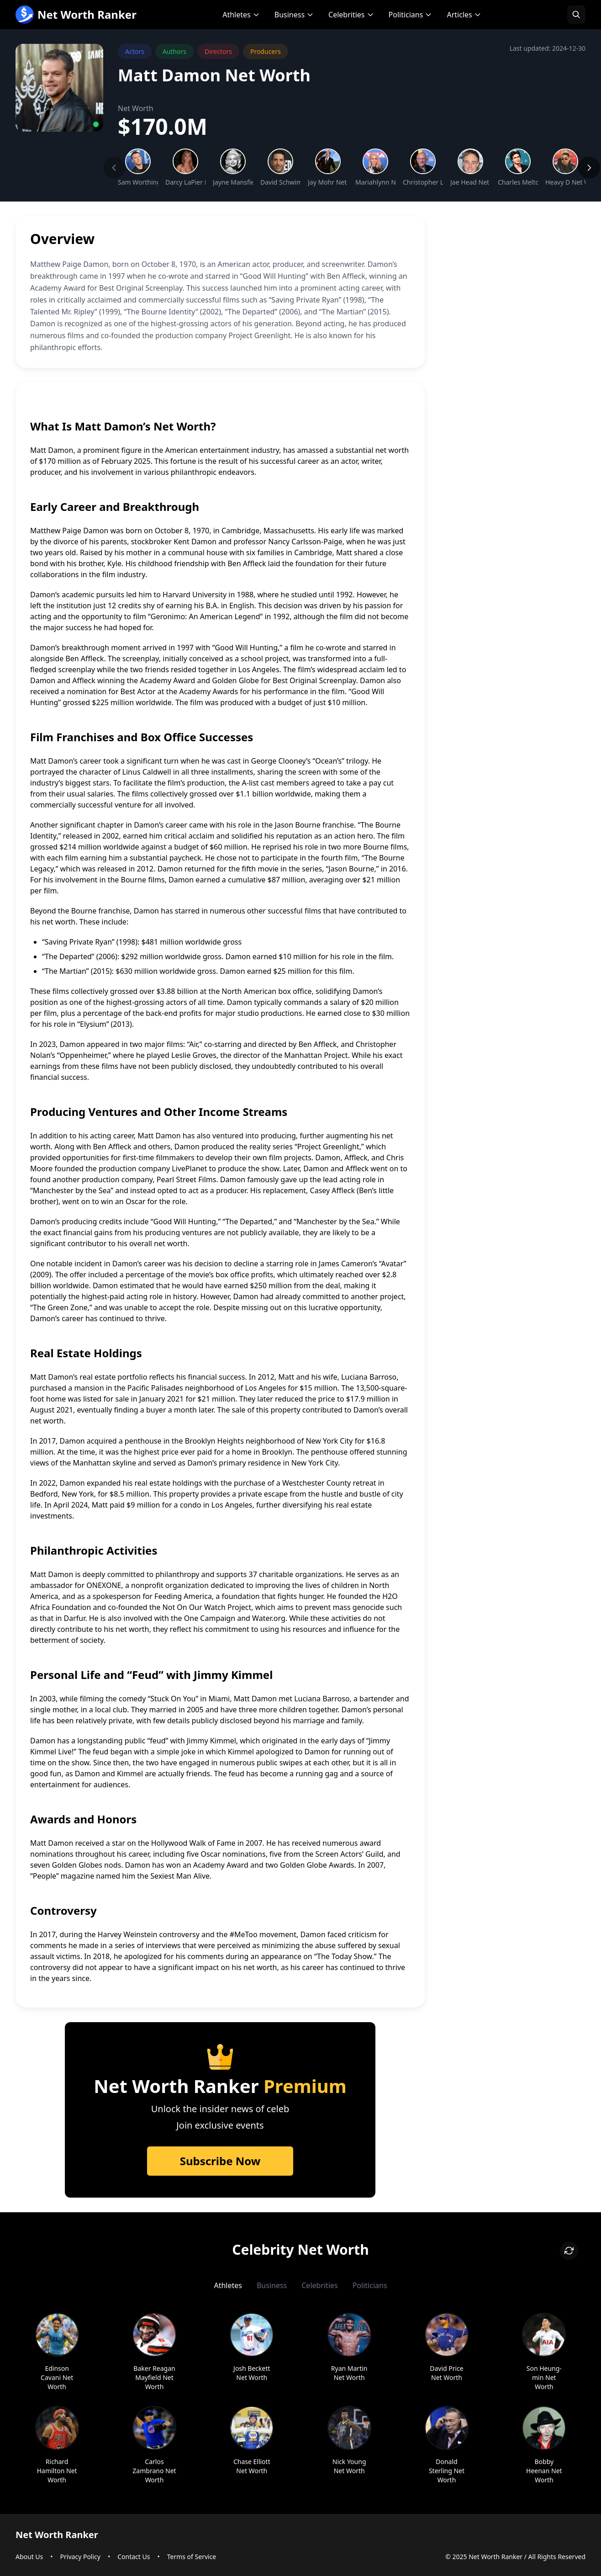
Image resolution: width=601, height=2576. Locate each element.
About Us (29, 2556)
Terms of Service (191, 2556)
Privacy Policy (80, 2556)
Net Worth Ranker (76, 14)
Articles (464, 15)
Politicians (410, 15)
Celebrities (351, 15)
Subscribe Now (220, 2160)
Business (294, 15)
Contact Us (133, 2556)
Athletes (241, 15)
